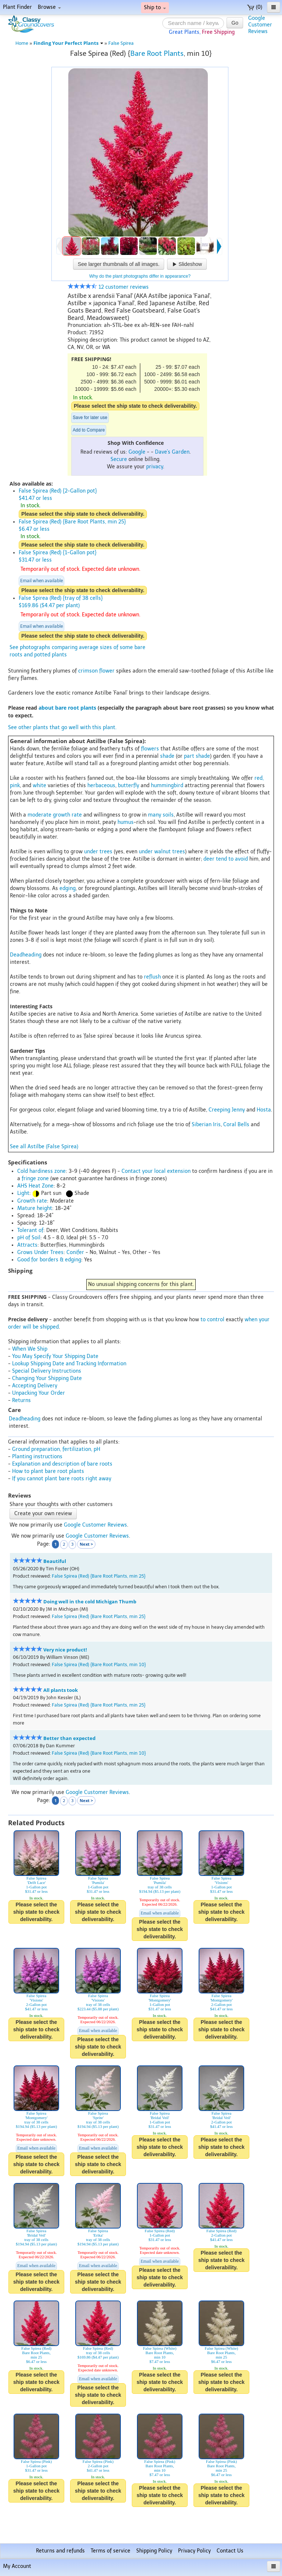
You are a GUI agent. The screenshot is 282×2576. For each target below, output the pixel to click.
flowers (150, 749)
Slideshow (187, 264)
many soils (161, 815)
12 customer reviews (108, 287)
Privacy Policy (194, 2551)
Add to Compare (89, 430)
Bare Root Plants (157, 53)
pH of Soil (28, 1238)
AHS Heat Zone (35, 1186)
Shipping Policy (154, 2551)
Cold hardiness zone (41, 1171)
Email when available (41, 580)
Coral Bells (236, 1124)
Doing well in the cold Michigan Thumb (89, 1602)
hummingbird (167, 785)
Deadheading (25, 955)
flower (107, 671)
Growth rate (32, 1201)
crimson (88, 671)
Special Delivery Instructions (46, 1371)
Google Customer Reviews (95, 1525)
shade (167, 756)
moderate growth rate (55, 815)
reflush (152, 977)
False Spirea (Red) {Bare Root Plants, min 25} (98, 1576)
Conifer (75, 1252)
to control (212, 1319)
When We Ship (29, 1349)
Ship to (155, 7)
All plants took (60, 1690)
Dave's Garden (172, 452)
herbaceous (101, 785)
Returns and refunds (60, 2551)
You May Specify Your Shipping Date (55, 1356)
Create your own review (43, 1513)
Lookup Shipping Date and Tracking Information (69, 1364)
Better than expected (69, 1738)
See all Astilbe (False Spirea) (44, 1146)
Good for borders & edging (49, 1260)
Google (137, 452)
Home (21, 43)
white (39, 785)
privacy (154, 467)
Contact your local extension (156, 1171)
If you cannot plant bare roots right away (61, 1479)
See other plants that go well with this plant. (62, 727)
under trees (98, 852)
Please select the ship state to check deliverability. (135, 406)
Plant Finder (17, 7)
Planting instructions (37, 1456)
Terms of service (110, 2551)
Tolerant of (30, 1230)
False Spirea (121, 43)
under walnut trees (162, 852)
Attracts (27, 1245)
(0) (254, 7)
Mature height (34, 1208)
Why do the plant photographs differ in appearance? (140, 276)
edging (67, 888)
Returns (21, 1400)
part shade (197, 756)
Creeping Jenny (227, 1110)
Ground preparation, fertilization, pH (56, 1449)
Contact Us (230, 2551)
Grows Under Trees (40, 1252)
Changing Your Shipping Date (47, 1378)
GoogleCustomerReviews (260, 25)
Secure (119, 459)
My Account (17, 2566)
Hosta (264, 1110)
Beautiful (54, 1561)
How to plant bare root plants (48, 1471)
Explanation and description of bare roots (62, 1464)
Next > (86, 1544)
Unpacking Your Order (38, 1393)
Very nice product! (65, 1650)
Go (234, 23)
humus (126, 822)
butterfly (128, 785)
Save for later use (90, 417)
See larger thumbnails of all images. (119, 264)
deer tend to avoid (225, 859)
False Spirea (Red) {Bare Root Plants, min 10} (99, 1664)
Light (23, 1193)
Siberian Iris (206, 1124)
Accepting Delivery (34, 1386)
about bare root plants (67, 707)
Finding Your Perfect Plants (68, 43)
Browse (49, 7)
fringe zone (35, 1178)
